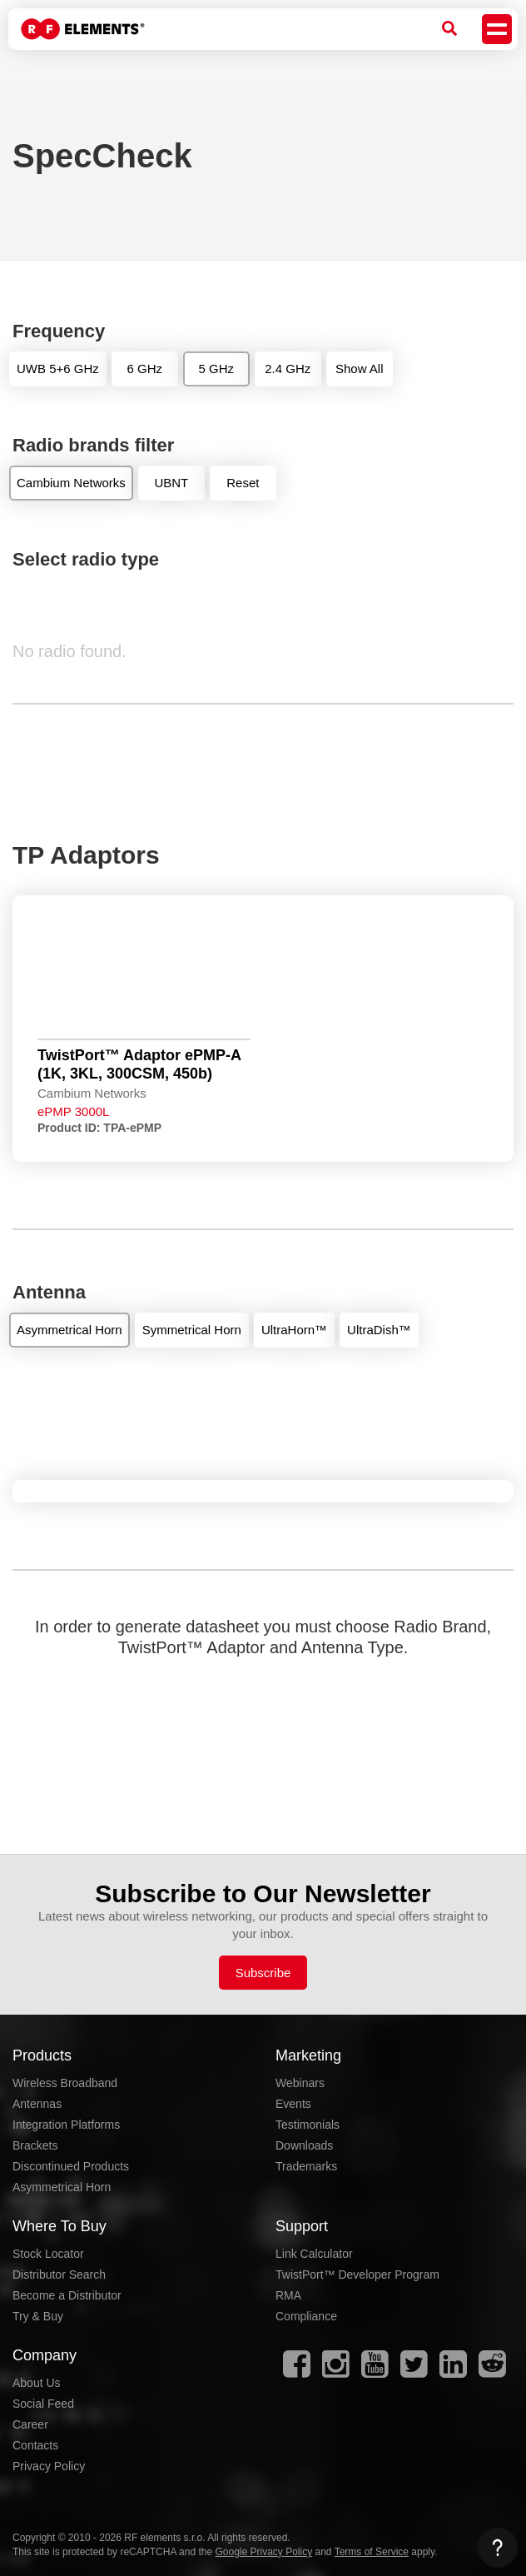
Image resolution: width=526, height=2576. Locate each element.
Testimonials (307, 2124)
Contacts (35, 2445)
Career (30, 2424)
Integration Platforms (66, 2124)
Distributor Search (59, 2274)
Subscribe (263, 1973)
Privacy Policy (48, 2466)
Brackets (34, 2145)
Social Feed (43, 2403)
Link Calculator (314, 2253)
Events (293, 2103)
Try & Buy (37, 2316)
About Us (36, 2382)
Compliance (306, 2316)
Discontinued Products (70, 2166)
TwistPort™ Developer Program (357, 2274)
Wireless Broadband (64, 2083)
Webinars (300, 2083)
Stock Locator (48, 2253)
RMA (288, 2295)
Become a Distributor (67, 2295)
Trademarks (306, 2166)
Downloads (304, 2145)
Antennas (37, 2103)
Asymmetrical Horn (61, 2187)
